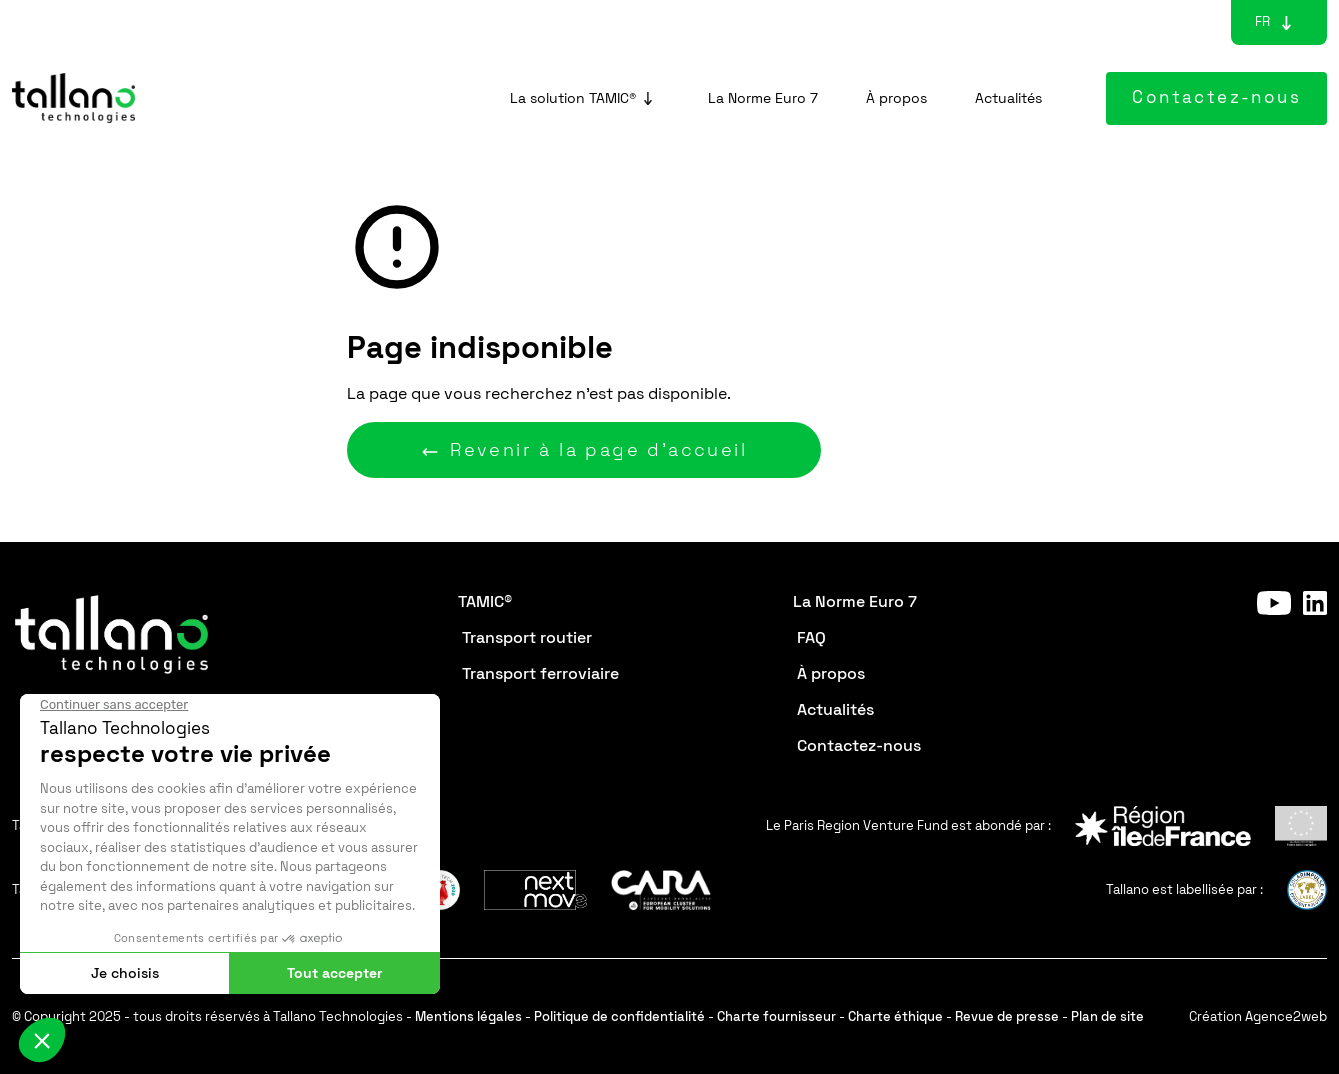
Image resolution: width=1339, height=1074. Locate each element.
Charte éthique (895, 1016)
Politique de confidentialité (619, 1016)
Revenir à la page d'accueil (584, 449)
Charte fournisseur (776, 1016)
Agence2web (1286, 1016)
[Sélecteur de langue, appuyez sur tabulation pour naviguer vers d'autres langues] (1262, 22)
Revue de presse (1007, 1016)
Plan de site (1107, 1016)
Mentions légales (468, 1016)
